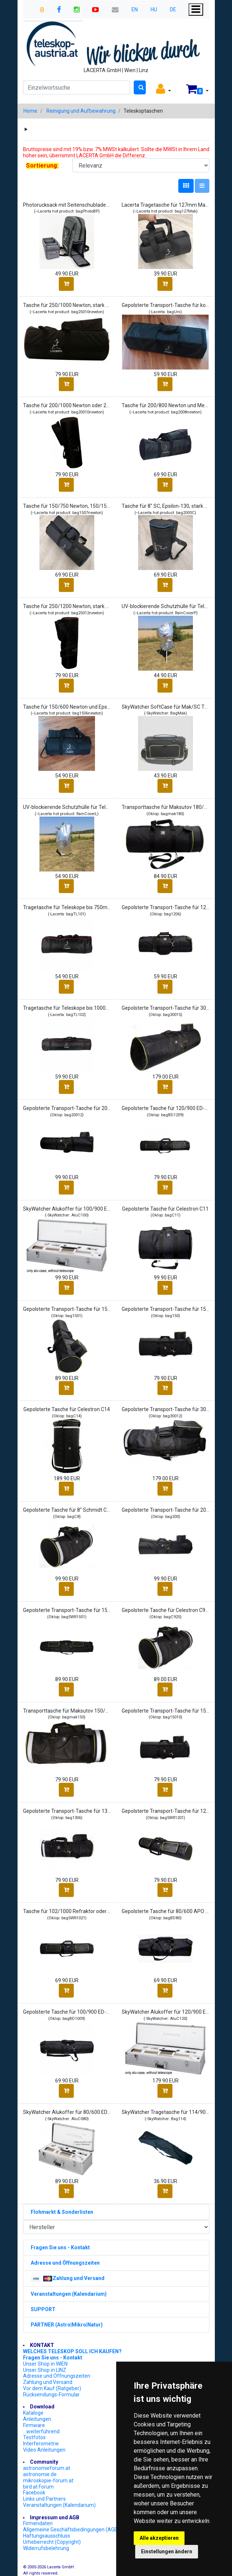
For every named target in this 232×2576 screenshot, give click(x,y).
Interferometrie (41, 2443)
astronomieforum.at (46, 2468)
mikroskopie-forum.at (48, 2480)
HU (154, 9)
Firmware (34, 2425)
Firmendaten (38, 2523)
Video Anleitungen (44, 2450)
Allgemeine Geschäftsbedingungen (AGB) (71, 2529)
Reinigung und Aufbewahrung (80, 111)
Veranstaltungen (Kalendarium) (59, 2505)
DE (173, 9)
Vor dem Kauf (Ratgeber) (52, 2388)
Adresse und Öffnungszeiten (56, 2376)
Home (30, 111)
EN (135, 9)
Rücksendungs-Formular (51, 2394)
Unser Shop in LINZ (44, 2370)
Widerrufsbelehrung (46, 2548)
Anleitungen (37, 2419)
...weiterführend (41, 2431)
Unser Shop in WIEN (45, 2364)
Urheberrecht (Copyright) (52, 2542)
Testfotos (34, 2437)
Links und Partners (44, 2499)
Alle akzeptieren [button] (159, 2538)
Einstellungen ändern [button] (166, 2551)
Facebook (34, 2493)
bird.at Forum (38, 2487)
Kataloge (33, 2413)
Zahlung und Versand (47, 2382)
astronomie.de (40, 2474)
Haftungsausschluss (46, 2536)
